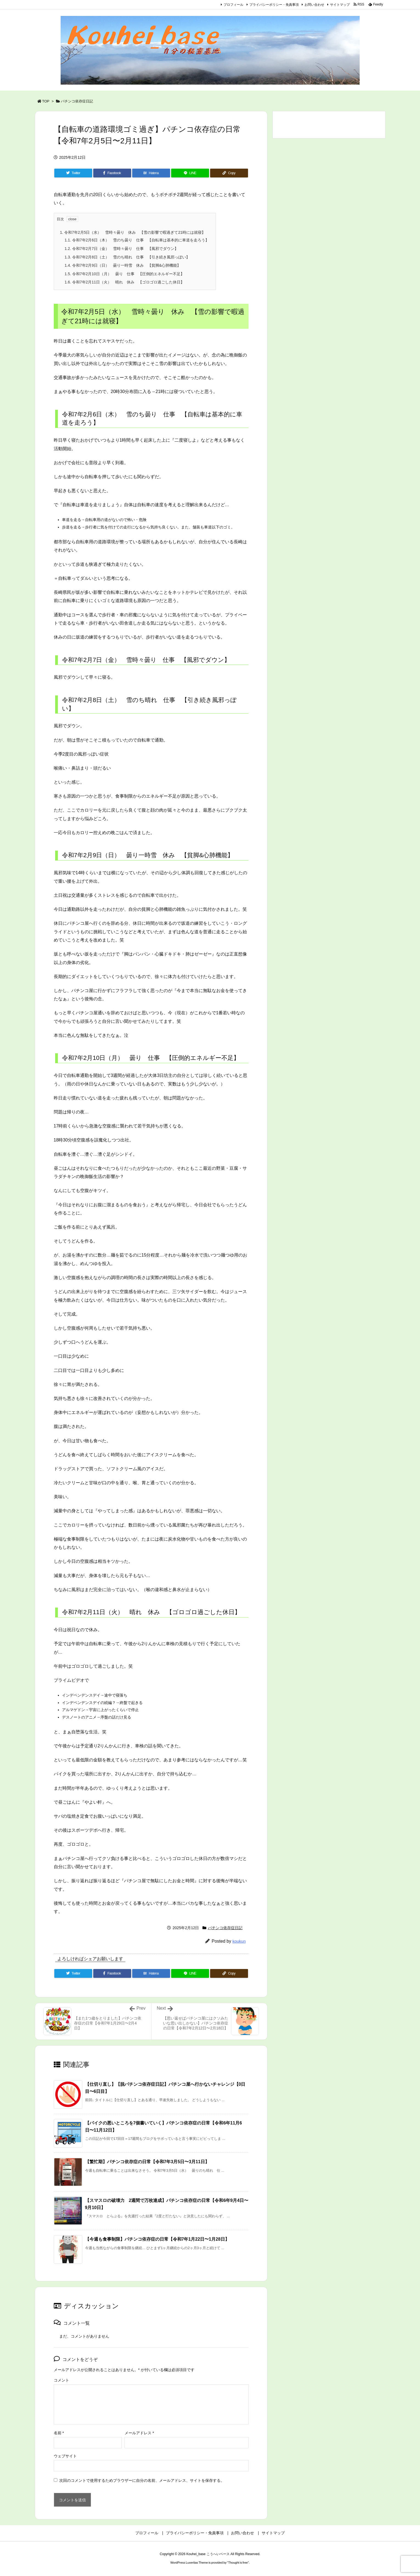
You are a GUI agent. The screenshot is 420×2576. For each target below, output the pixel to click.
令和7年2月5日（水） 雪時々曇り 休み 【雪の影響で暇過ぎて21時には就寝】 (133, 232)
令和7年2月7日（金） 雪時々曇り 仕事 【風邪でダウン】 (122, 248)
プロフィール (233, 5)
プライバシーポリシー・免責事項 (274, 5)
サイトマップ (340, 5)
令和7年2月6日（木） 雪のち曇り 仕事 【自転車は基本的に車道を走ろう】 (137, 240)
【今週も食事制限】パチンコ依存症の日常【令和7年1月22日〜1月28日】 (157, 2239)
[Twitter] (73, 173)
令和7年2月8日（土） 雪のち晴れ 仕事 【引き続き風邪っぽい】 (127, 257)
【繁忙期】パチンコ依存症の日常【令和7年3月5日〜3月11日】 (147, 2161)
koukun (239, 1941)
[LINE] (190, 173)
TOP (46, 101)
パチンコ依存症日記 (77, 101)
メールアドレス (139, 2433)
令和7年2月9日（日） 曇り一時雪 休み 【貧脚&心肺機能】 (123, 265)
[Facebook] (112, 173)
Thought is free (238, 2562)
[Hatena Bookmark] (151, 173)
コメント (61, 2380)
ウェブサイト (65, 2456)
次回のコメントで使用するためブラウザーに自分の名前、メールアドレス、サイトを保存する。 (141, 2480)
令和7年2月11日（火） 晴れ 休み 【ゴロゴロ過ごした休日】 (124, 282)
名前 (59, 2433)
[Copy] (229, 173)
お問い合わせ (314, 5)
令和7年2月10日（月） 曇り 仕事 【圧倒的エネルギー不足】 (124, 274)
